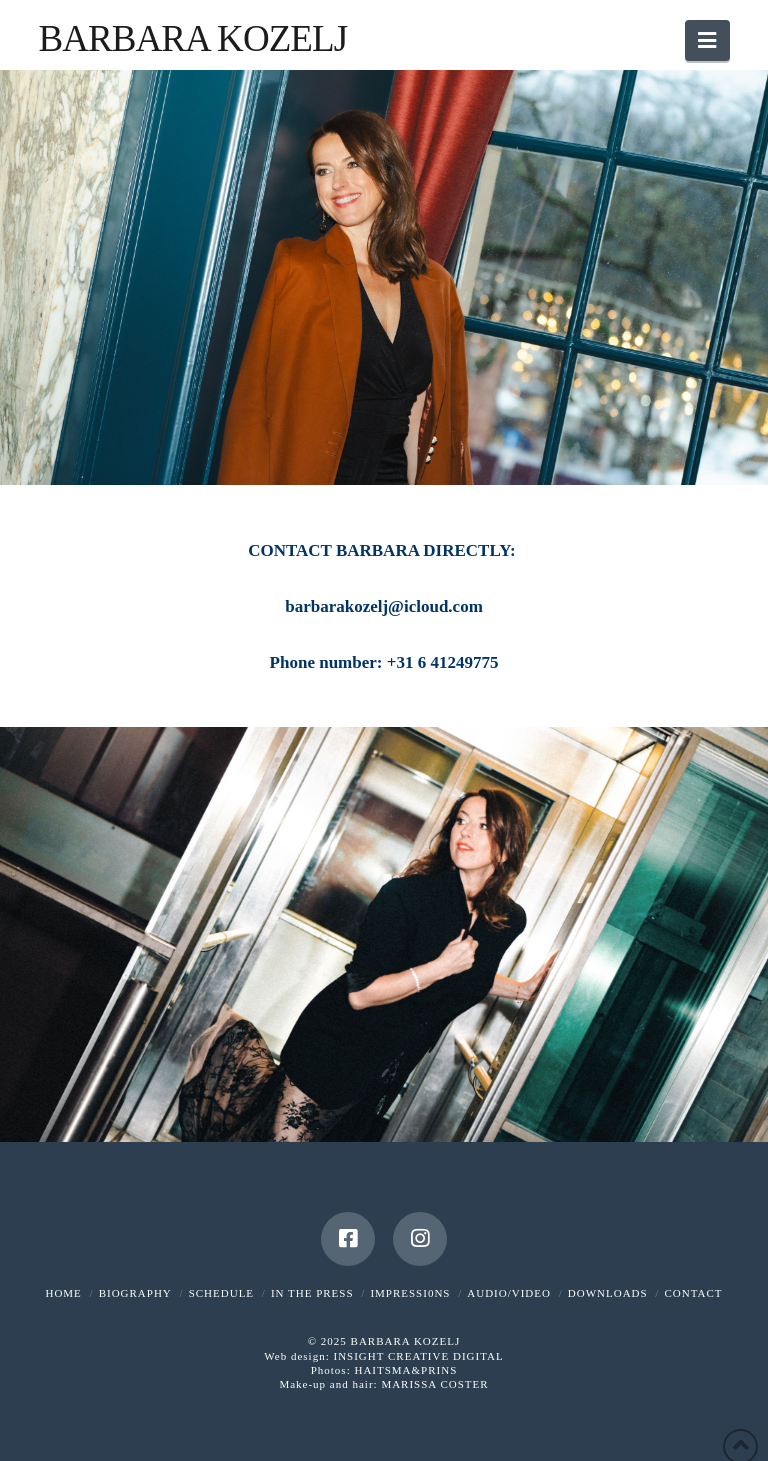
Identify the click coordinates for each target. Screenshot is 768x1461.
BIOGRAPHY (135, 1293)
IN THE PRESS (312, 1293)
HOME (63, 1293)
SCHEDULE (221, 1293)
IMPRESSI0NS (410, 1293)
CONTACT (693, 1293)
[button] (707, 40)
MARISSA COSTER (434, 1384)
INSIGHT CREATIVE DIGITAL (418, 1356)
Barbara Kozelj (192, 38)
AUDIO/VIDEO (509, 1293)
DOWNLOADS (608, 1293)
